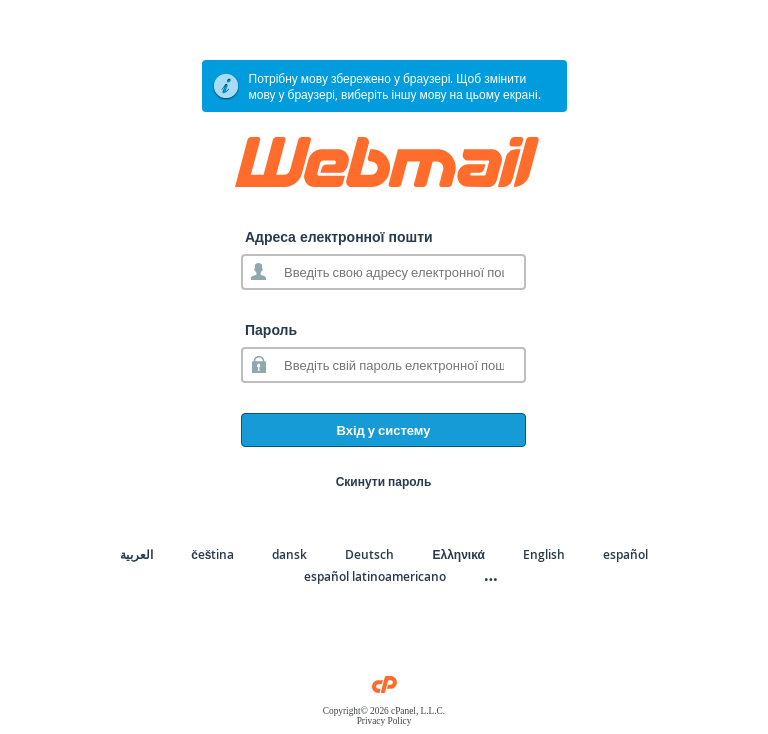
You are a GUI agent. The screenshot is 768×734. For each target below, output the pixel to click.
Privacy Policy (384, 721)
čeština (212, 554)
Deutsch (369, 554)
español (625, 554)
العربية (136, 554)
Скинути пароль (384, 481)
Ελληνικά (458, 554)
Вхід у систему (383, 430)
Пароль (271, 329)
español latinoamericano (375, 576)
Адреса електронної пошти (339, 236)
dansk (289, 554)
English (544, 554)
